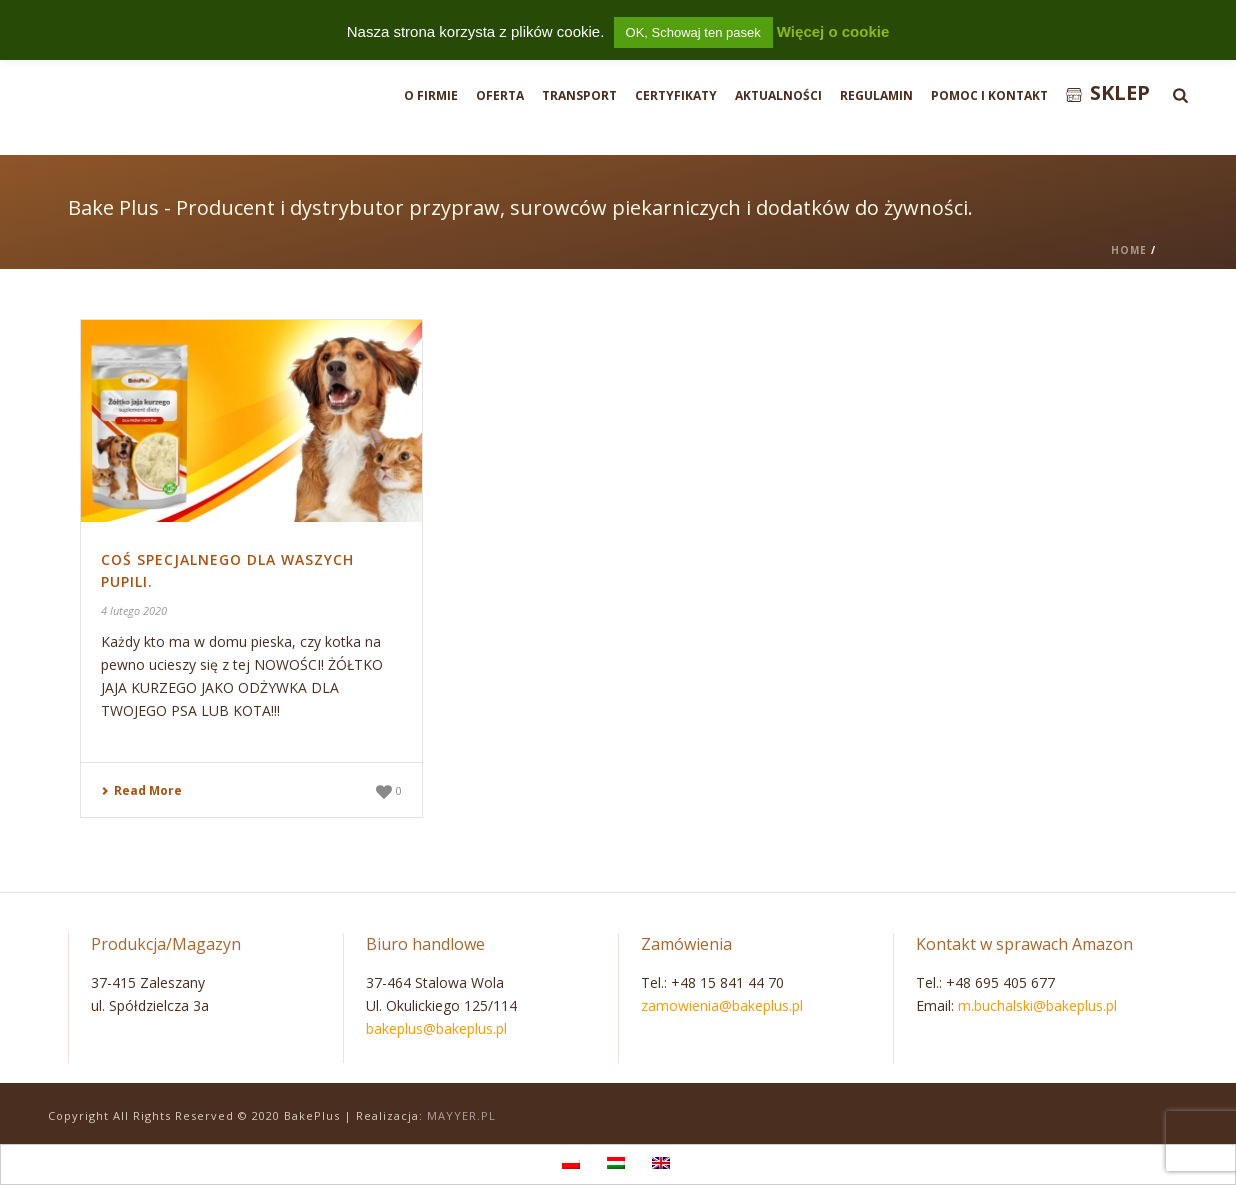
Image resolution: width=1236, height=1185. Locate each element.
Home (1129, 250)
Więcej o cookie (833, 31)
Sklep (1108, 92)
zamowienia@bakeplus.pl (722, 1005)
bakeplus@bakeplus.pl (436, 1028)
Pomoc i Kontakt (989, 95)
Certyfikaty (676, 95)
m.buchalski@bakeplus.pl (1037, 1005)
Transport (579, 95)
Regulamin (876, 95)
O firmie (431, 95)
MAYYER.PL (461, 1115)
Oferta (500, 95)
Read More (141, 790)
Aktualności (778, 95)
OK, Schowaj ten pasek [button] (693, 32)
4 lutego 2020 (134, 610)
